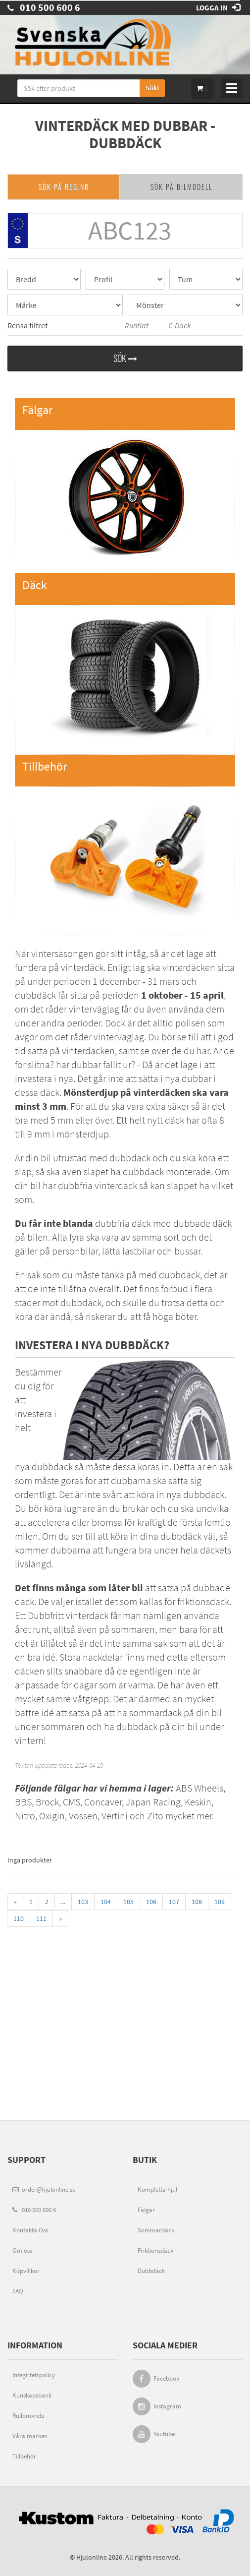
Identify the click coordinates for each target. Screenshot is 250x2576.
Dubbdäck (151, 2271)
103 (83, 1901)
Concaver (103, 1802)
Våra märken (30, 2436)
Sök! (152, 87)
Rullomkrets (28, 2415)
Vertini (114, 1815)
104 (105, 1901)
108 (197, 1901)
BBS (23, 1802)
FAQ (17, 2291)
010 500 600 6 (43, 7)
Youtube (164, 2434)
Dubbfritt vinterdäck (68, 1615)
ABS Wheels (199, 1788)
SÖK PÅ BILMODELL (181, 186)
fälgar (67, 1788)
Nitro (25, 1815)
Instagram (167, 2406)
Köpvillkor (26, 2271)
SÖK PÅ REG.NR (64, 186)
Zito (155, 1815)
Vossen (83, 1815)
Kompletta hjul (157, 2189)
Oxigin (52, 1815)
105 (128, 1901)
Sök (125, 358)
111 (41, 1918)
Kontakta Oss (30, 2230)
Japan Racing (153, 1802)
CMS (71, 1802)
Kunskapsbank (31, 2395)
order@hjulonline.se (43, 2189)
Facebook (166, 2378)
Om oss (22, 2250)
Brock (47, 1802)
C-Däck (173, 326)
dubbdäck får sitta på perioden (119, 995)
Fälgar (146, 2210)
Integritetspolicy (33, 2375)
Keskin (198, 1802)
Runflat (130, 326)
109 (219, 1901)
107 (174, 1901)
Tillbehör (24, 2456)
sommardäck (155, 1712)
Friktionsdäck (155, 2250)
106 (151, 1901)
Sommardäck (156, 2230)
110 (18, 1918)
